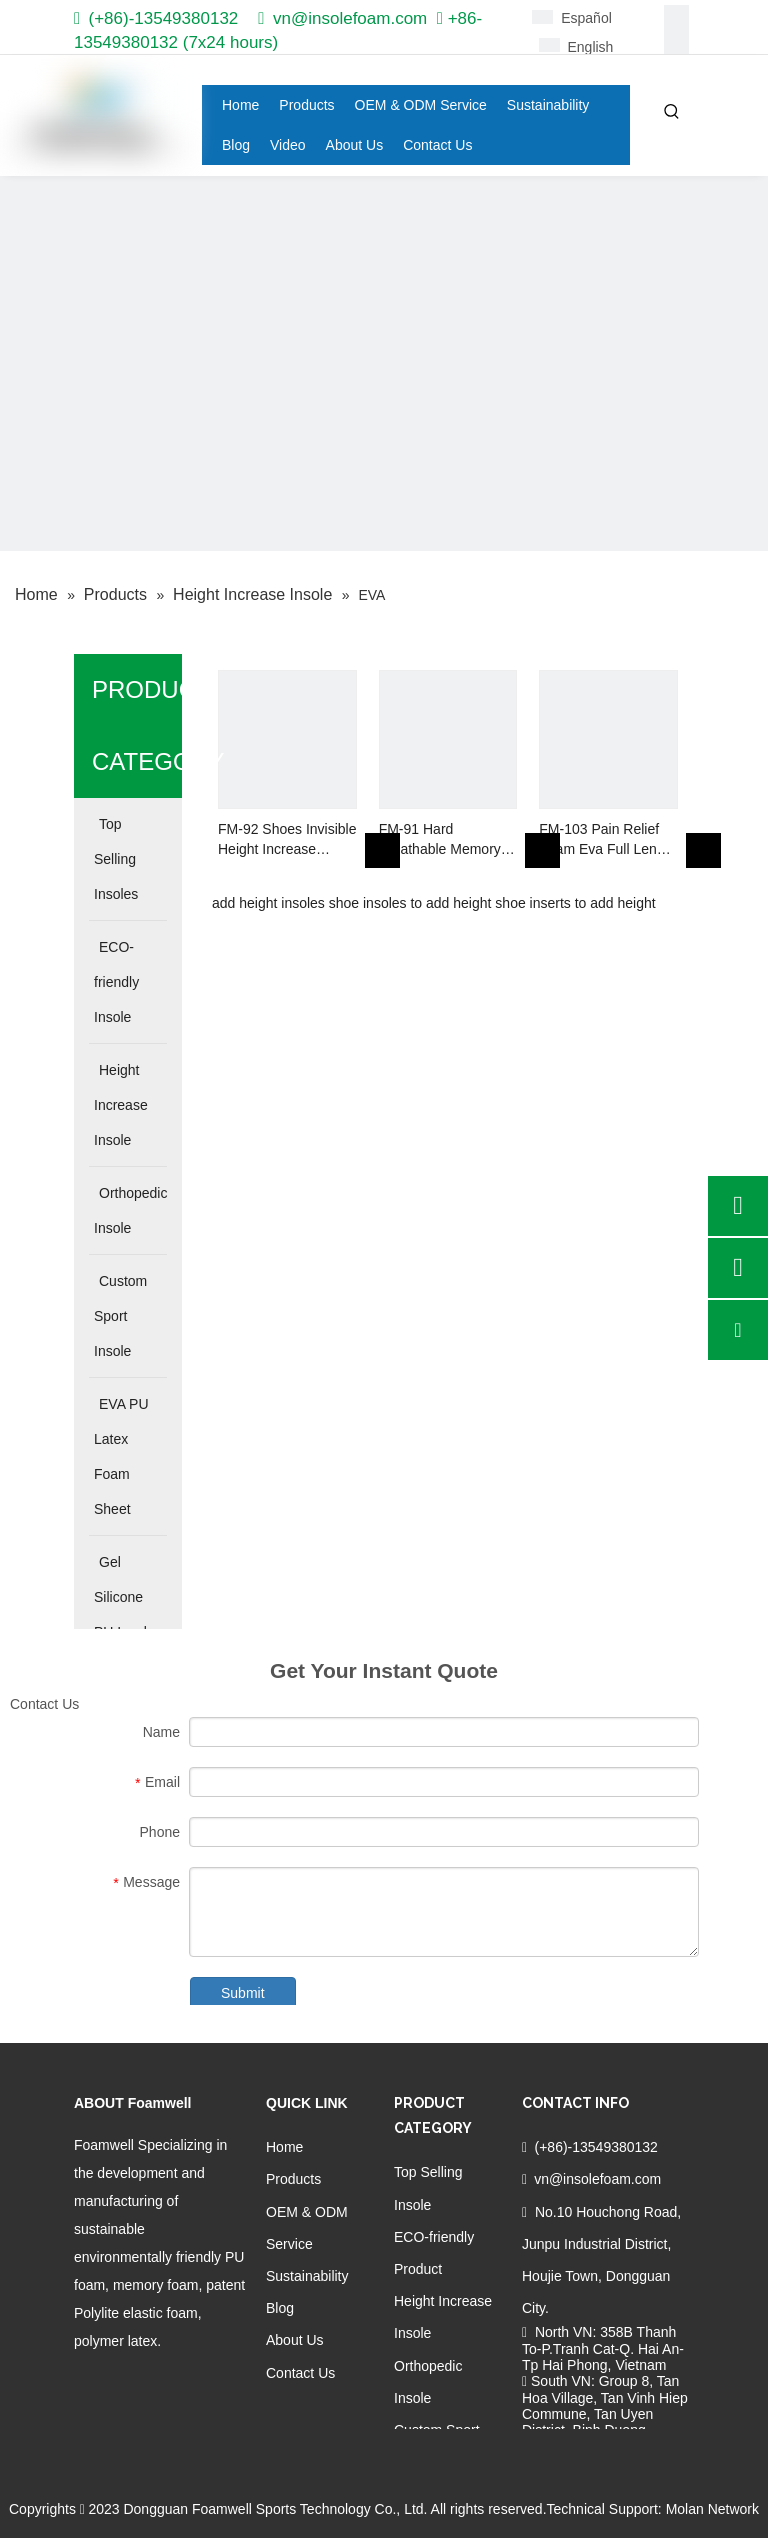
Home (284, 2147)
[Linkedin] (676, 42)
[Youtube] (188, 2382)
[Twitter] (154, 2382)
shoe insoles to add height (410, 903)
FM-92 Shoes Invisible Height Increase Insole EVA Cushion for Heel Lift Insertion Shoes (287, 840)
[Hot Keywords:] (672, 112)
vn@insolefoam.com (350, 18)
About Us (295, 2340)
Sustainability (307, 2276)
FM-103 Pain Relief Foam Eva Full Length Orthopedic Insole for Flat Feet (607, 840)
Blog (280, 2308)
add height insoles (268, 903)
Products (293, 2179)
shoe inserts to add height (575, 903)
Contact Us (300, 2373)
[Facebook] (676, 17)
